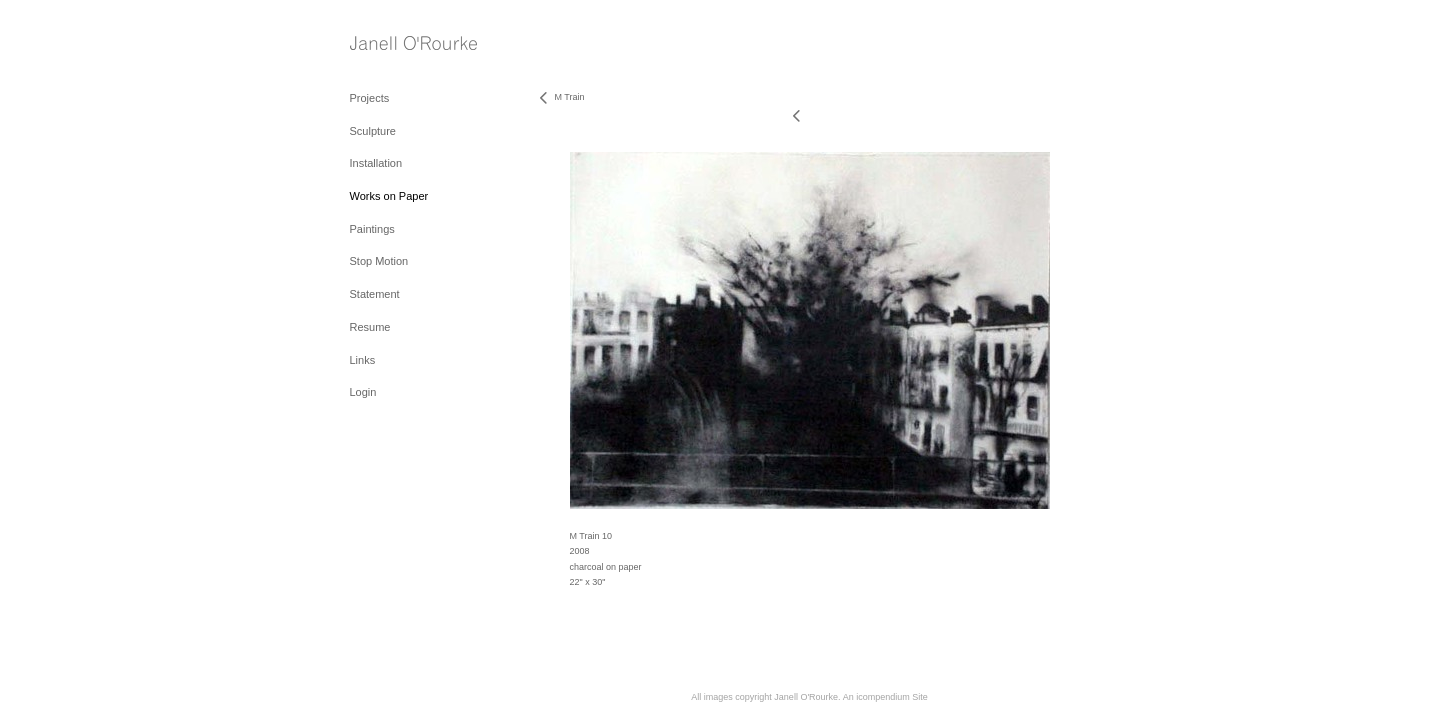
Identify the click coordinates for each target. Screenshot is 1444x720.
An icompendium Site (885, 697)
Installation (376, 163)
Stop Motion (379, 261)
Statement (375, 294)
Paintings (372, 229)
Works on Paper (389, 196)
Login (363, 392)
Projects (370, 98)
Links (363, 360)
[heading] (400, 44)
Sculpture (373, 131)
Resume (370, 327)
